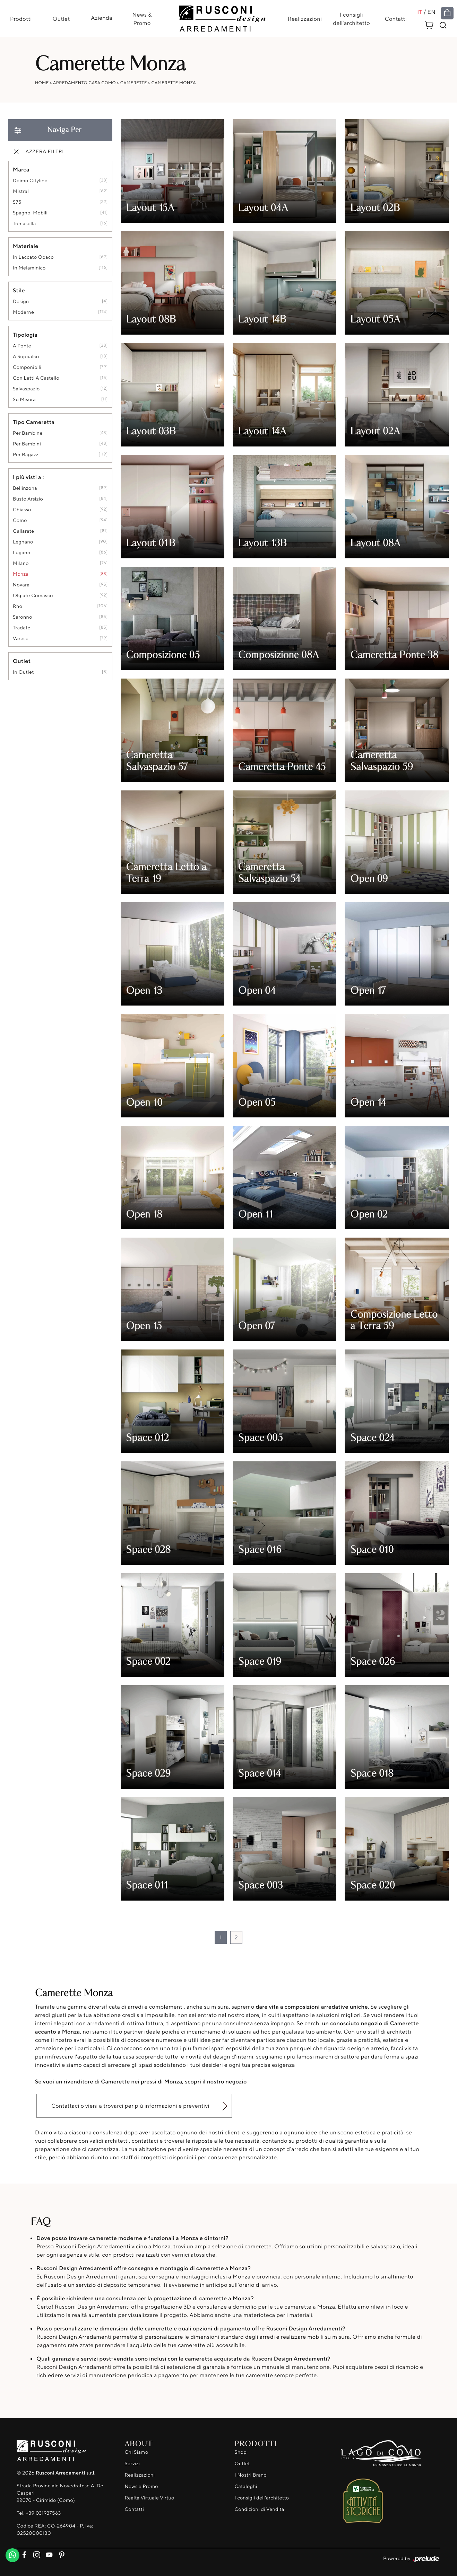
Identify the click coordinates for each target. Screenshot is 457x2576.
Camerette (133, 83)
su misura (24, 400)
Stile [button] (19, 290)
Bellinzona (25, 489)
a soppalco (26, 357)
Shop (241, 2452)
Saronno (22, 617)
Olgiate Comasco (33, 596)
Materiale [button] (25, 246)
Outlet (61, 18)
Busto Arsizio (28, 499)
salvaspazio (26, 389)
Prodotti (20, 18)
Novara (21, 585)
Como (20, 521)
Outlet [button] (22, 661)
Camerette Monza (173, 83)
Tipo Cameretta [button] (33, 422)
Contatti (396, 18)
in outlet (23, 672)
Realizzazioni (305, 18)
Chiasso (22, 510)
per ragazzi (26, 455)
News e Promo (141, 2486)
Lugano (22, 553)
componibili (27, 368)
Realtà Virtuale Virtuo (149, 2498)
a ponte (22, 346)
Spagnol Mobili (30, 213)
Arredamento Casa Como (84, 83)
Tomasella (24, 224)
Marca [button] (21, 169)
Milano (21, 564)
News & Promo (142, 18)
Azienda (101, 17)
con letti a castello (36, 378)
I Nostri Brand (251, 2475)
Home (42, 83)
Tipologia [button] (25, 334)
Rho (17, 607)
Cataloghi (246, 2486)
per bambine (28, 433)
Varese (20, 639)
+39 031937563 (43, 2513)
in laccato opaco (33, 257)
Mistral (21, 192)
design (21, 302)
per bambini (27, 444)
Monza (20, 574)
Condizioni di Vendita (259, 2509)
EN (432, 11)
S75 (17, 202)
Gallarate (23, 531)
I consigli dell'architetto (351, 18)
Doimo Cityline (30, 181)
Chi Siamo (136, 2452)
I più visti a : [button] (28, 477)
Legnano (23, 542)
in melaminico (29, 268)
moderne (23, 313)
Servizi (132, 2464)
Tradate (22, 628)
